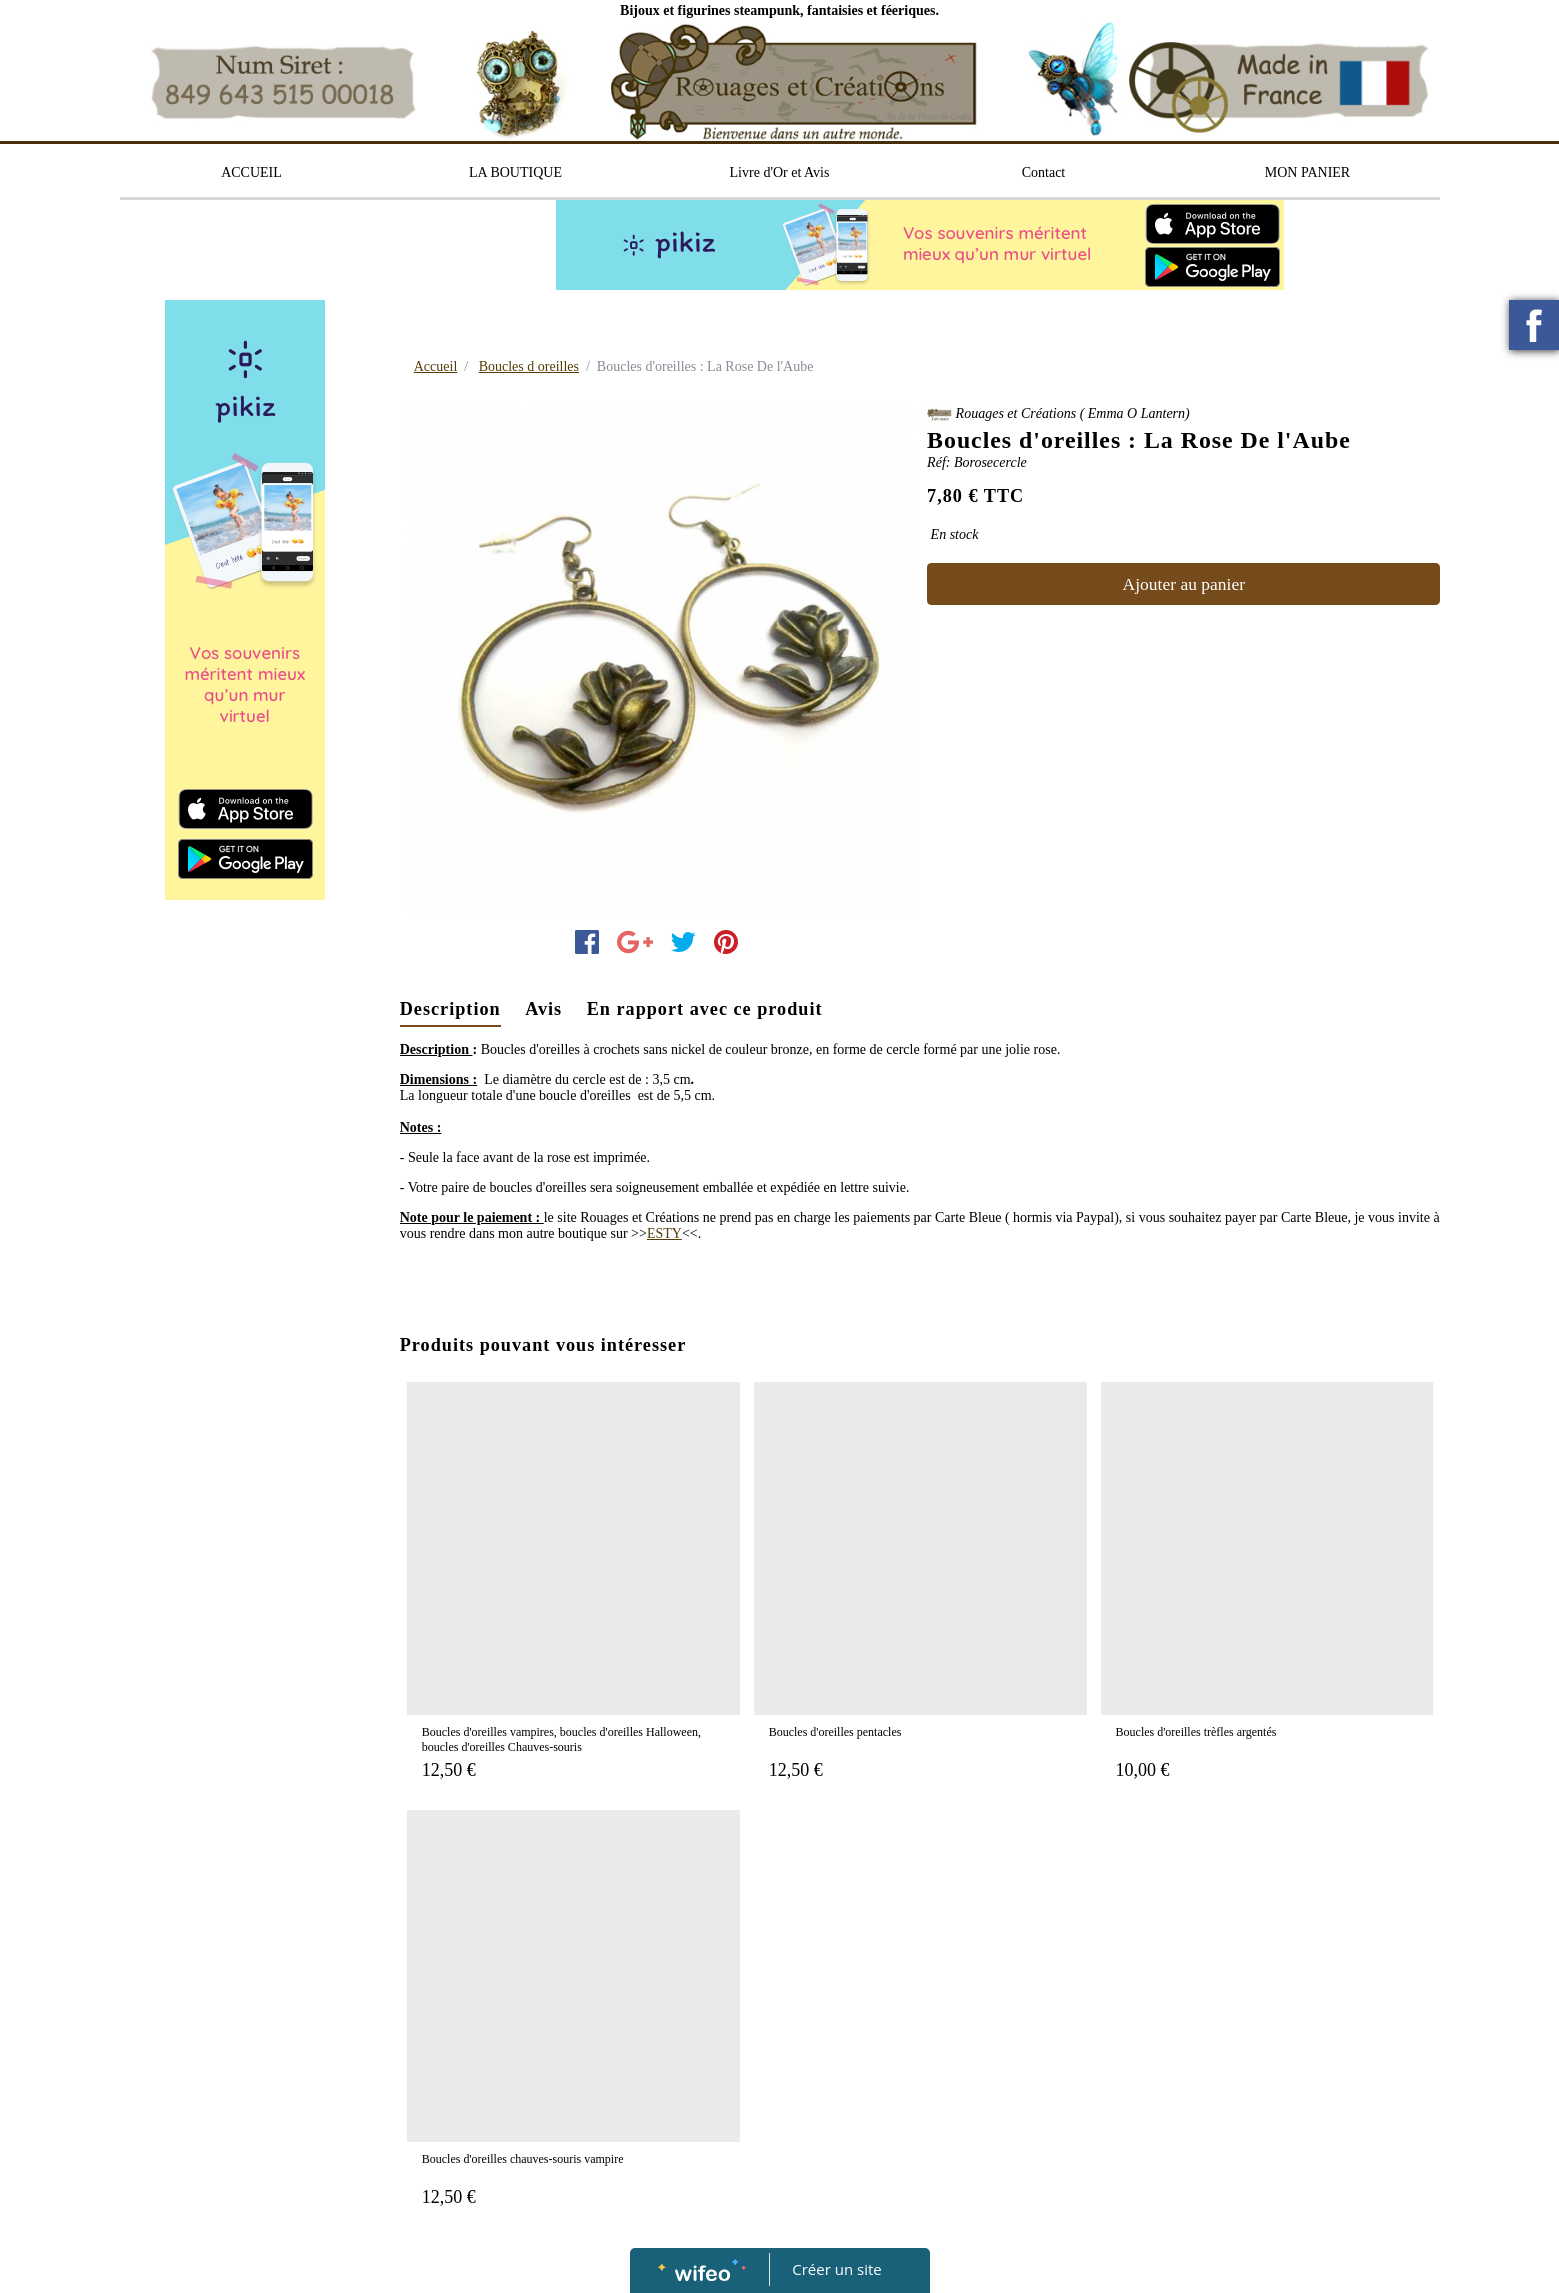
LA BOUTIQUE (515, 172)
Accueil (436, 366)
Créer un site (836, 2269)
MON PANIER (1307, 172)
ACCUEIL (251, 172)
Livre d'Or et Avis (780, 172)
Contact (1044, 172)
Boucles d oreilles (529, 366)
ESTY (664, 1233)
